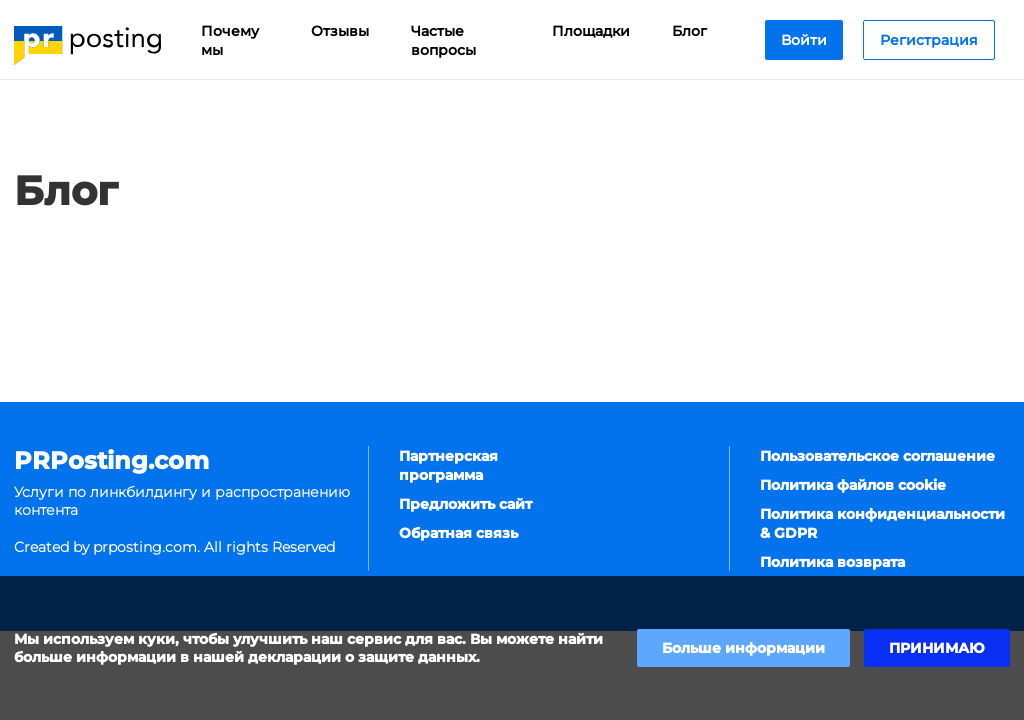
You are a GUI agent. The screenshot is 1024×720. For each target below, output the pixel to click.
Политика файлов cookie (853, 485)
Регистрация (929, 40)
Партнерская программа (448, 465)
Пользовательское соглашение (877, 456)
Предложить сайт (465, 504)
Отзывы (340, 31)
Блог (689, 31)
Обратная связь (458, 533)
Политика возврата (832, 562)
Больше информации (743, 648)
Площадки (591, 31)
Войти (804, 40)
